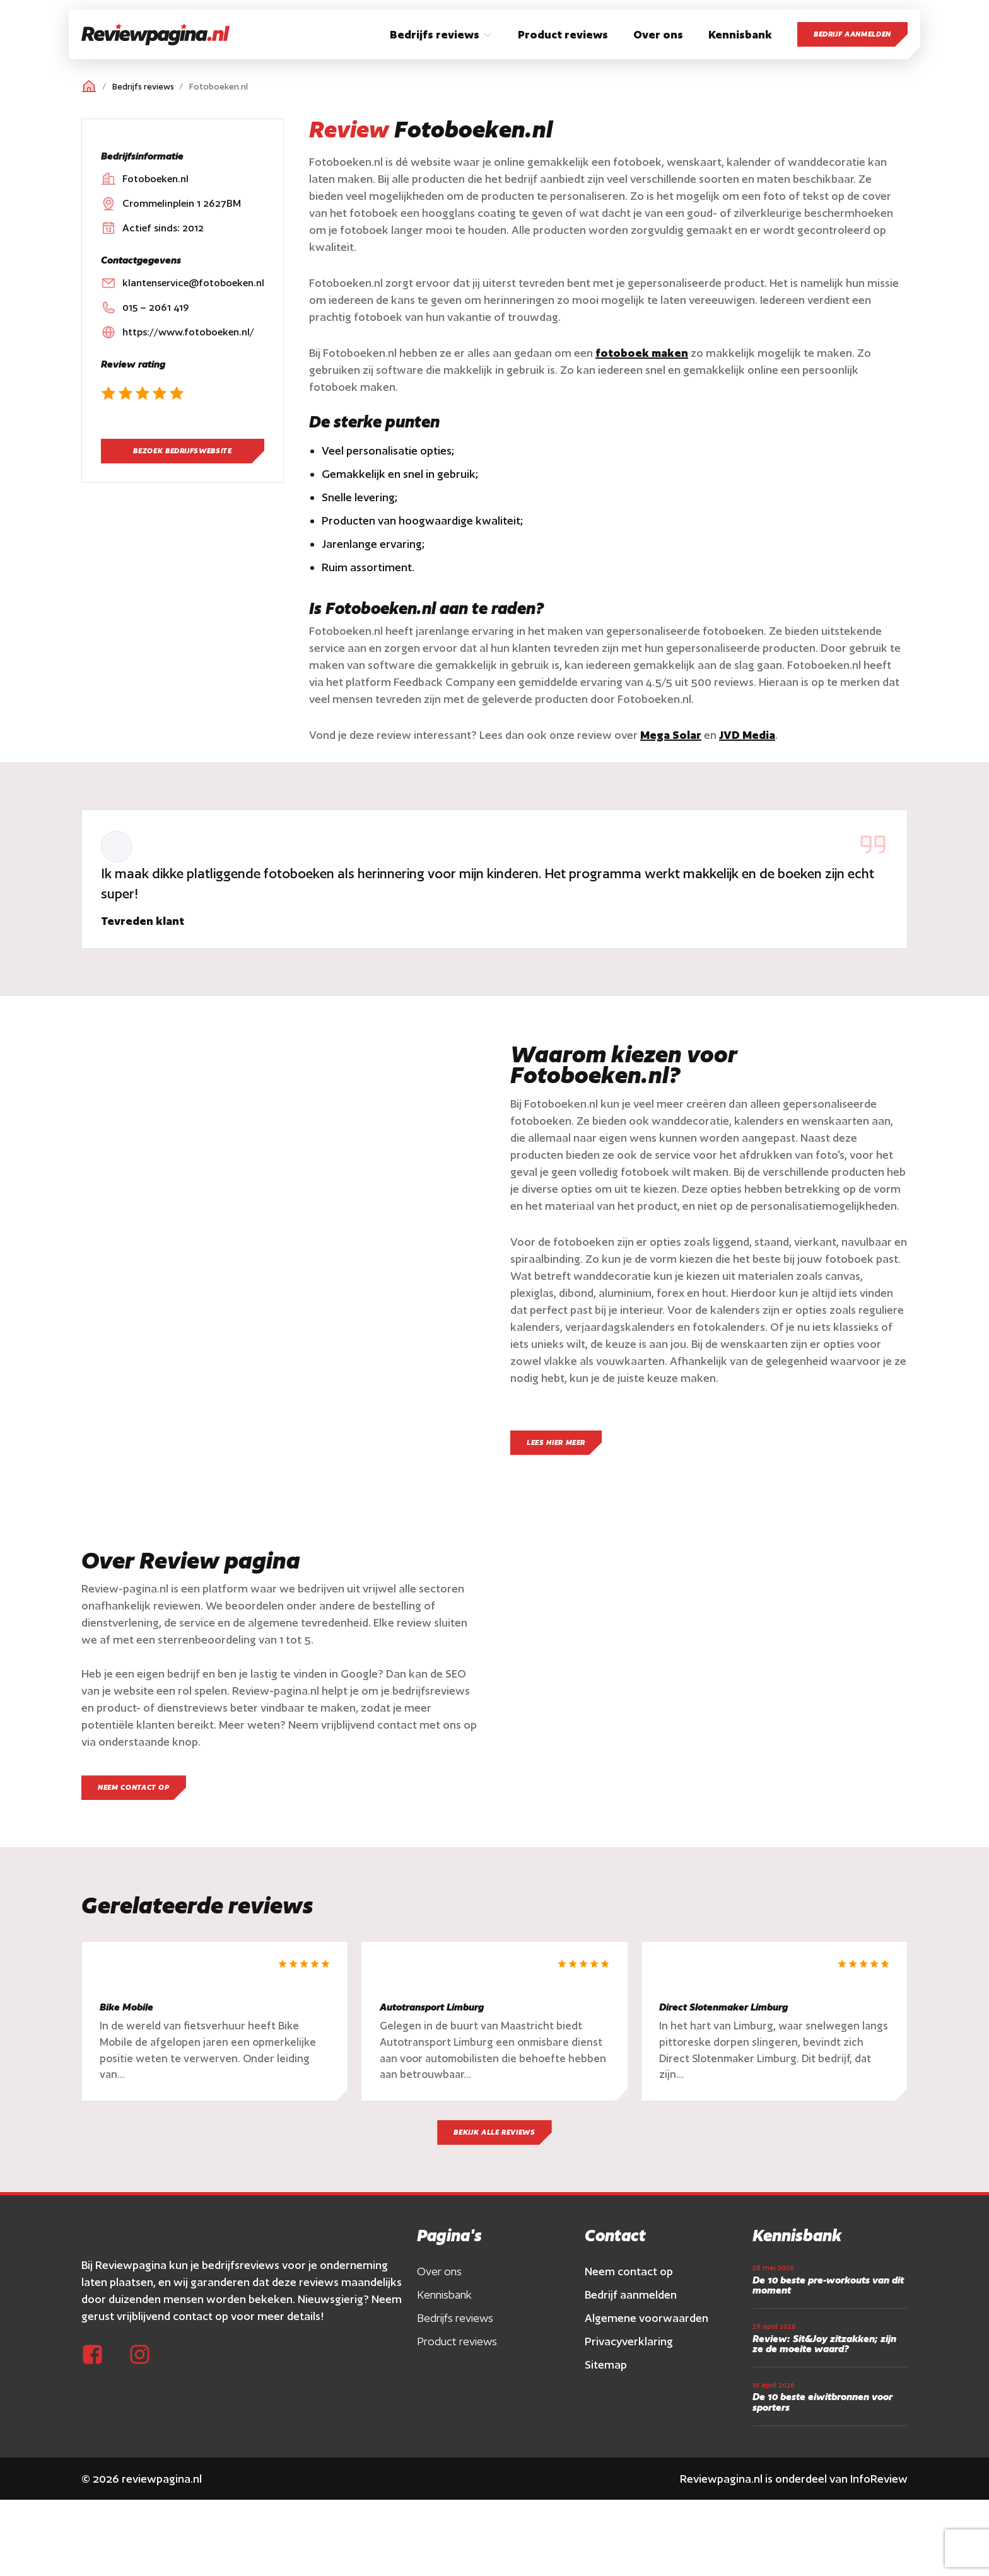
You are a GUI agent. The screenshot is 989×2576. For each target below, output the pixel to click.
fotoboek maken (641, 352)
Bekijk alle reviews (494, 2137)
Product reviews (457, 2346)
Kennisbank (444, 2300)
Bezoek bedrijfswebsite (182, 450)
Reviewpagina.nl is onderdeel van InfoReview (794, 2484)
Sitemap (606, 2370)
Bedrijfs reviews (143, 86)
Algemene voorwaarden (646, 2323)
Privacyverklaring (629, 2346)
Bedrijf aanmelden (852, 34)
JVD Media (747, 734)
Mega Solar (670, 734)
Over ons (439, 2276)
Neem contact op (629, 2276)
